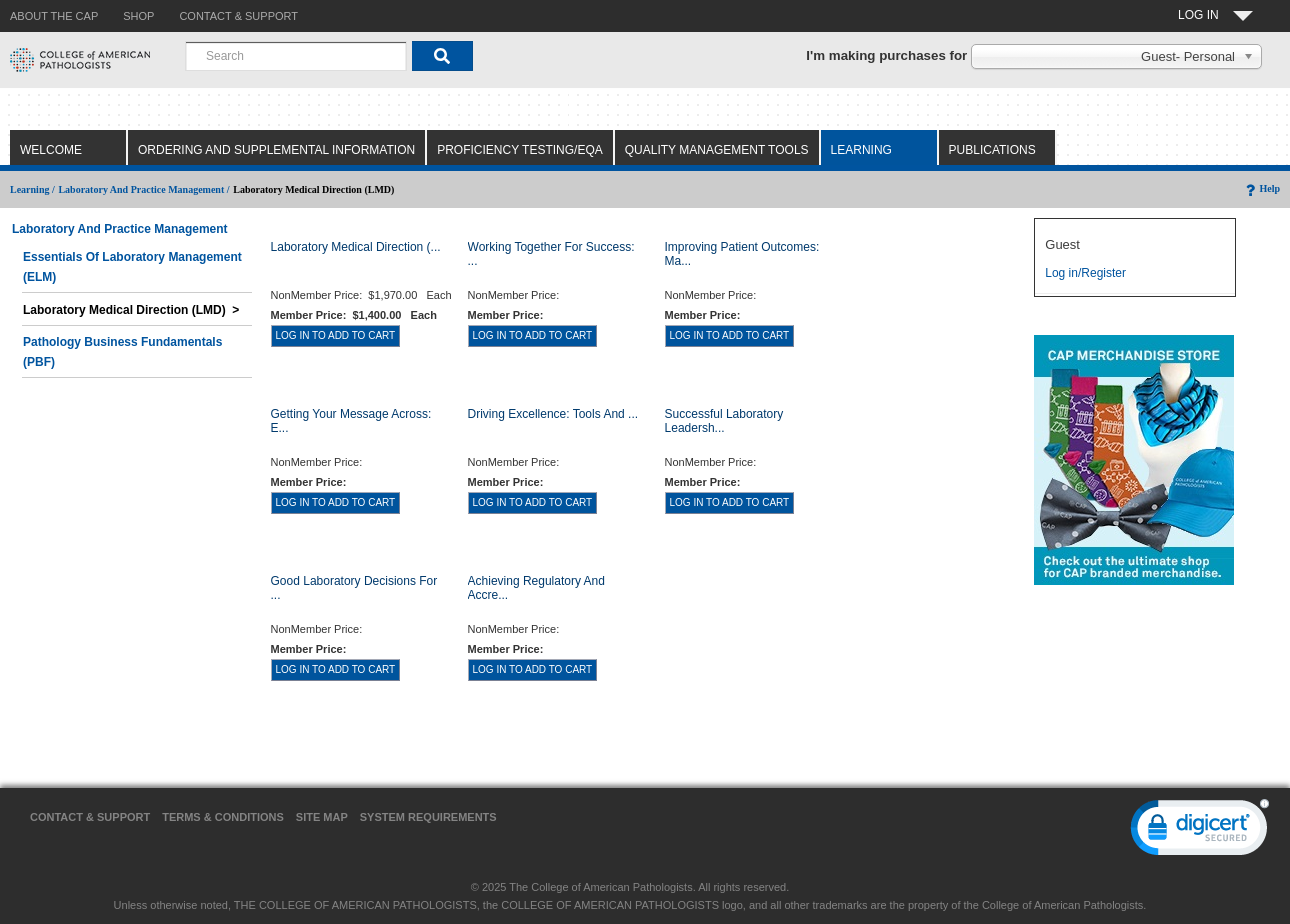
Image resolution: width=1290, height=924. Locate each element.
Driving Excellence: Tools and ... (553, 414)
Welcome (51, 150)
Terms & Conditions (223, 817)
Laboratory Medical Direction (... (356, 247)
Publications (992, 150)
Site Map (322, 817)
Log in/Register (1085, 273)
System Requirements (428, 817)
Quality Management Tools (717, 150)
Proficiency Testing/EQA (520, 150)
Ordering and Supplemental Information (276, 150)
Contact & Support (90, 817)
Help (1261, 188)
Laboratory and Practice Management (120, 229)
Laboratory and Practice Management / (143, 189)
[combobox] (296, 56)
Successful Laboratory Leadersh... (724, 421)
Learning (861, 150)
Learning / (32, 189)
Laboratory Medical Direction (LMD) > (131, 310)
